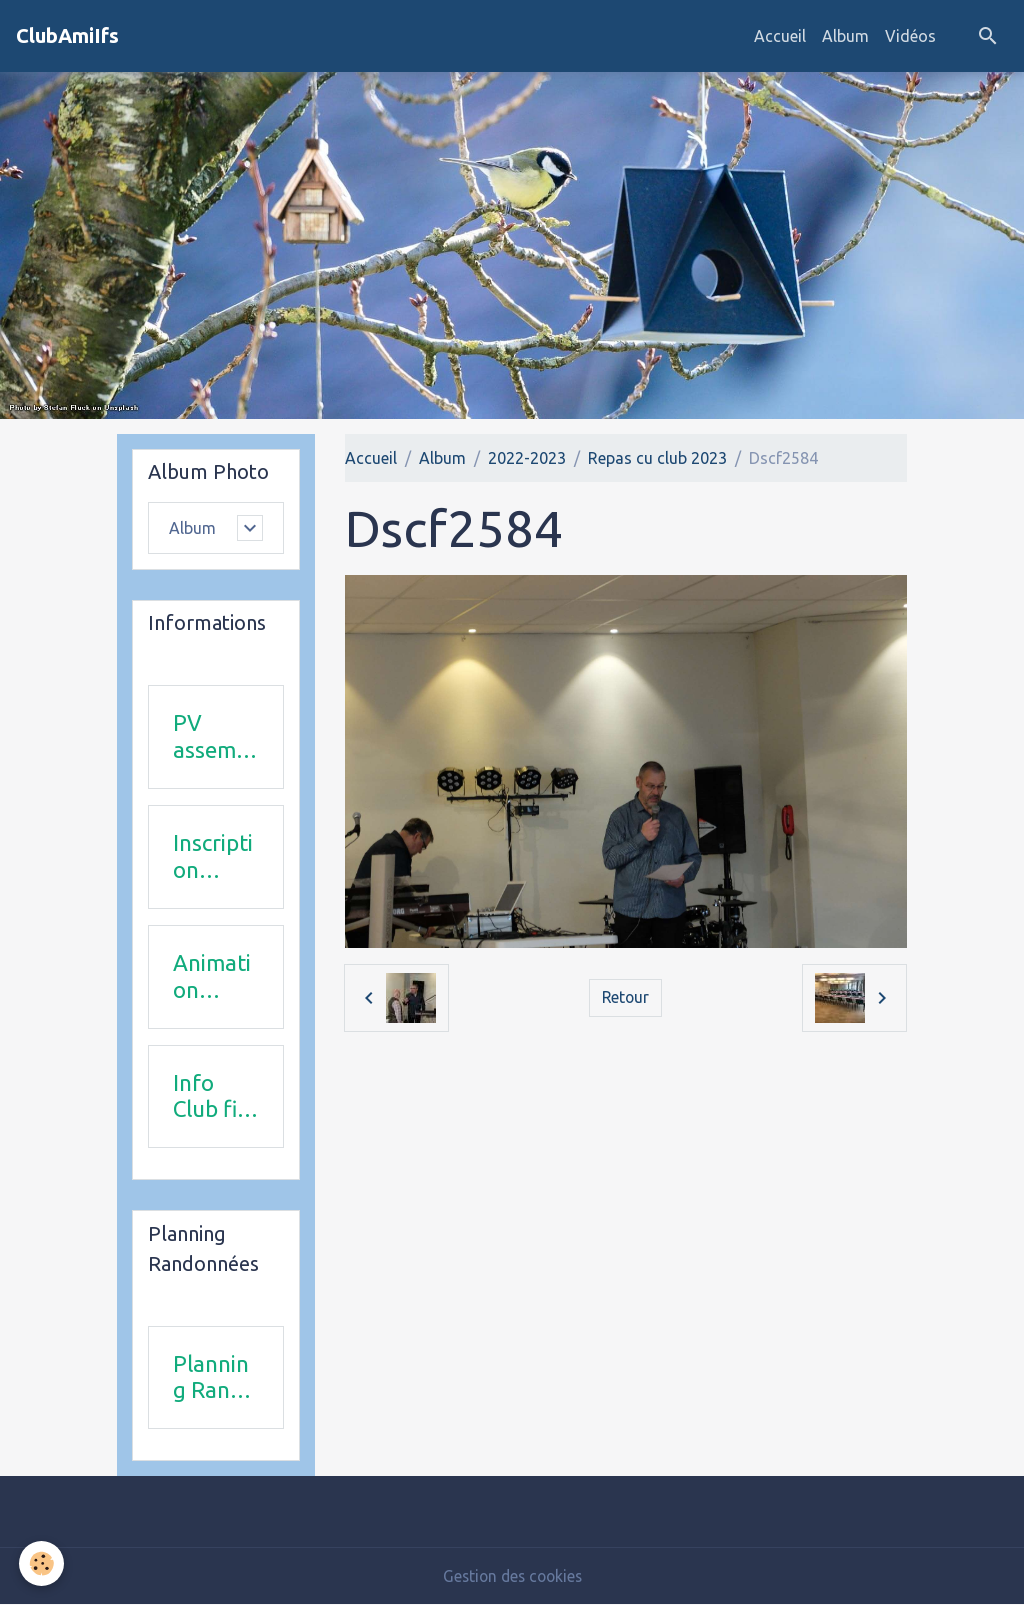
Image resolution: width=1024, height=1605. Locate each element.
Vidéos (910, 36)
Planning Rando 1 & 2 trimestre (214, 1378)
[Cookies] (42, 1563)
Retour (625, 998)
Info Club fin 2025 (211, 1097)
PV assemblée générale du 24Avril (214, 738)
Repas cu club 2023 (657, 458)
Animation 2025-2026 (212, 977)
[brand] (67, 36)
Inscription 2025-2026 (213, 857)
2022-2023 (527, 458)
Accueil (780, 36)
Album (845, 36)
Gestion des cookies (512, 1577)
